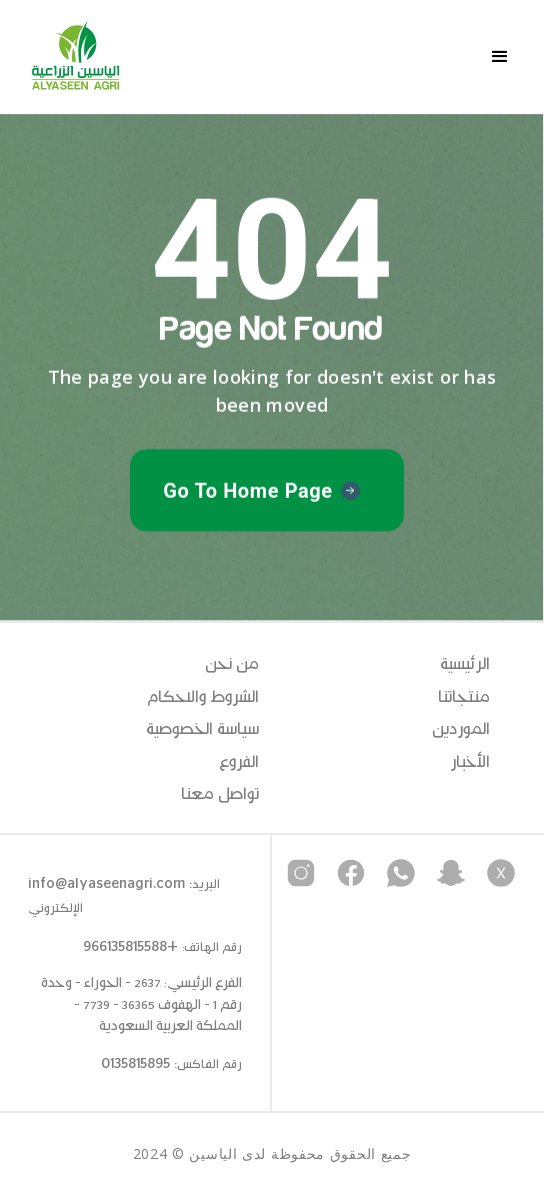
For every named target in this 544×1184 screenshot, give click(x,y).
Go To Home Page (248, 491)
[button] (500, 57)
